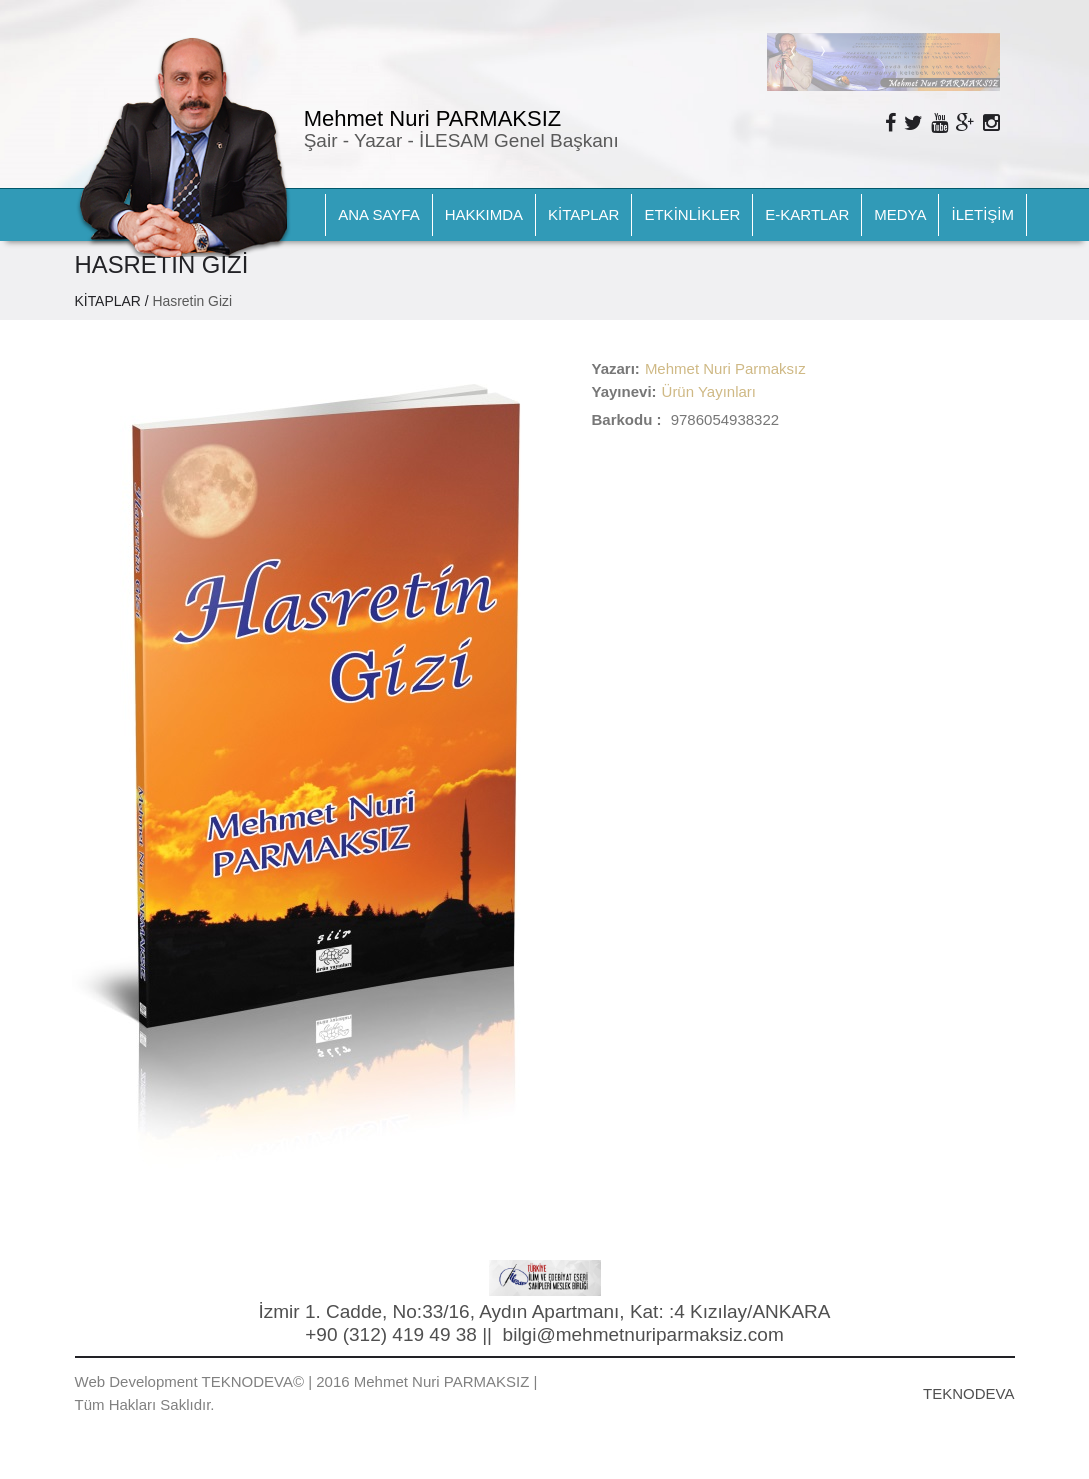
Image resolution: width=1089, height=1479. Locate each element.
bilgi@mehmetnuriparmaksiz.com (643, 1334)
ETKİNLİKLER (692, 214)
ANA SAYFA (378, 214)
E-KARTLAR (807, 214)
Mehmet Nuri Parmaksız (725, 368)
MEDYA (900, 214)
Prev (792, 50)
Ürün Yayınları (709, 391)
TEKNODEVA (968, 1393)
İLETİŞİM (982, 214)
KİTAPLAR (583, 214)
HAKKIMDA (484, 214)
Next (822, 50)
